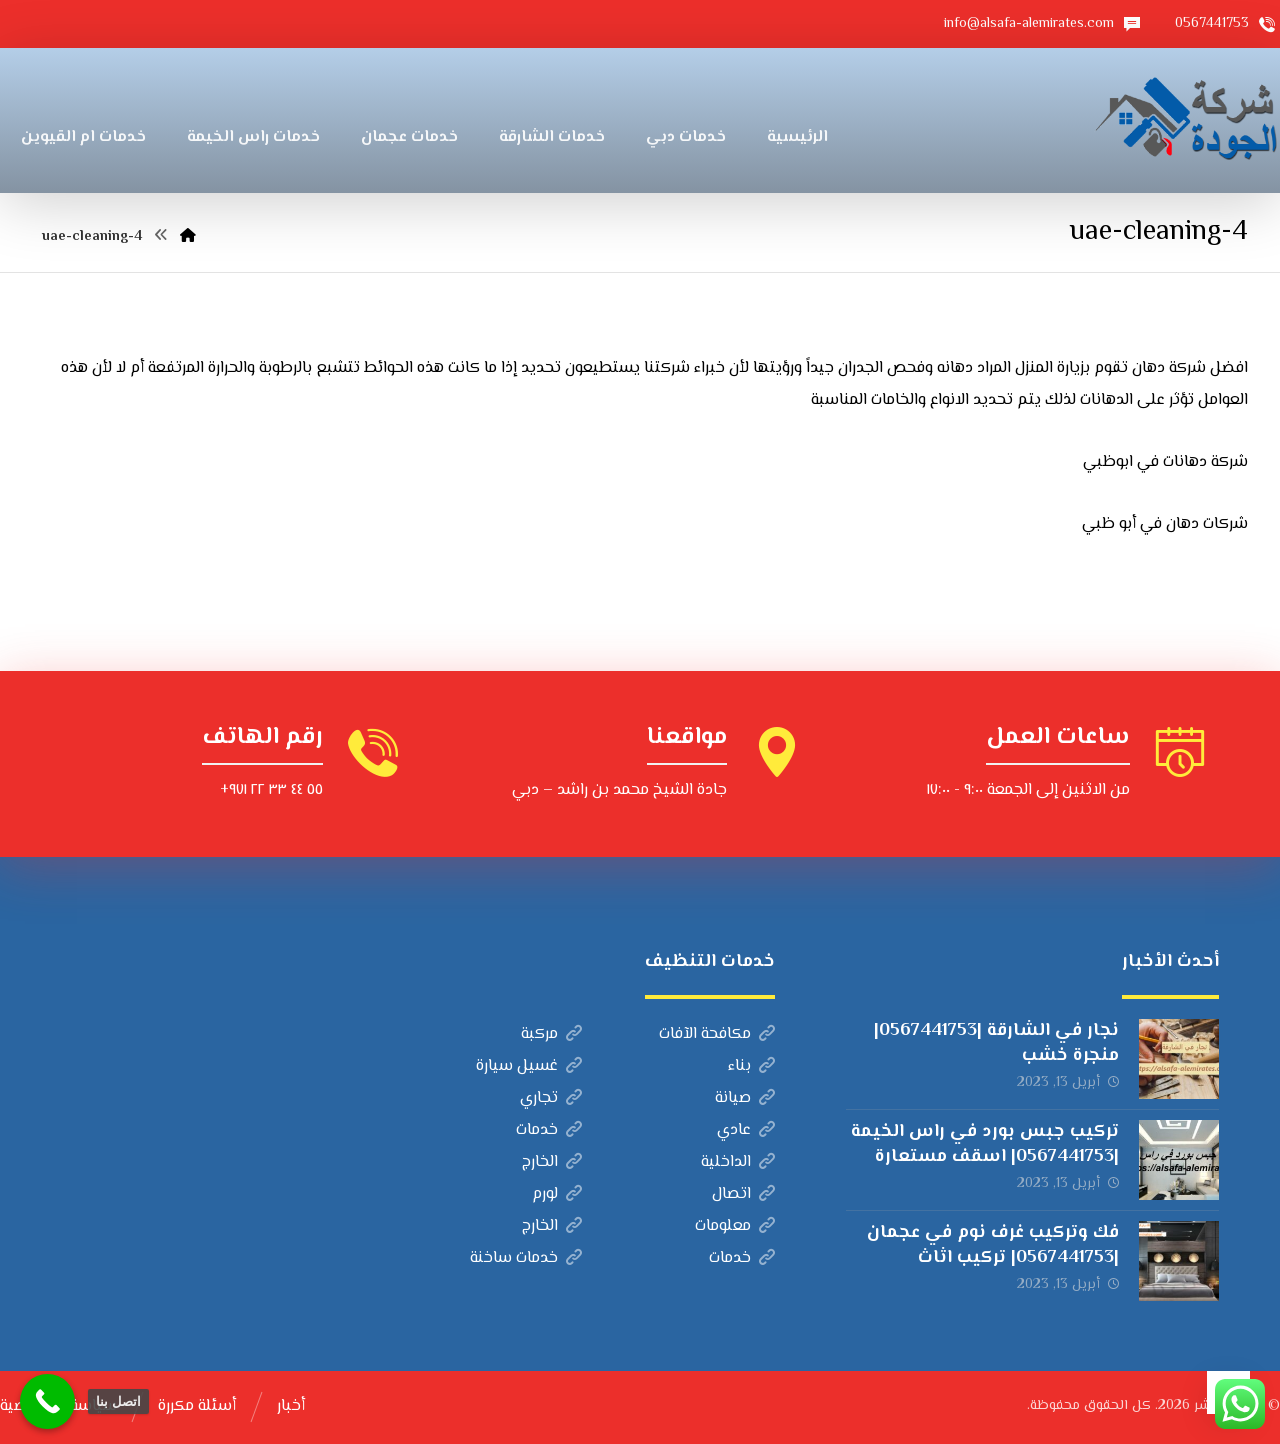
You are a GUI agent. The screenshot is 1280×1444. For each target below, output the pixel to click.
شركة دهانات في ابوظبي (1165, 462)
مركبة (551, 1034)
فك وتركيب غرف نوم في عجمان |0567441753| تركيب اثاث (993, 1245)
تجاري (551, 1098)
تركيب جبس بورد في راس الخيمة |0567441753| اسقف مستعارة (985, 1144)
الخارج (552, 1162)
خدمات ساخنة (526, 1258)
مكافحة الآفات (717, 1034)
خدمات (549, 1130)
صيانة (745, 1098)
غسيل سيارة (529, 1066)
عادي (746, 1130)
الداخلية (738, 1162)
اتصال (743, 1194)
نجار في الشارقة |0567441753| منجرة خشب (996, 1043)
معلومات (735, 1226)
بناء (751, 1066)
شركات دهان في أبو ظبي (1165, 524)
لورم (557, 1194)
